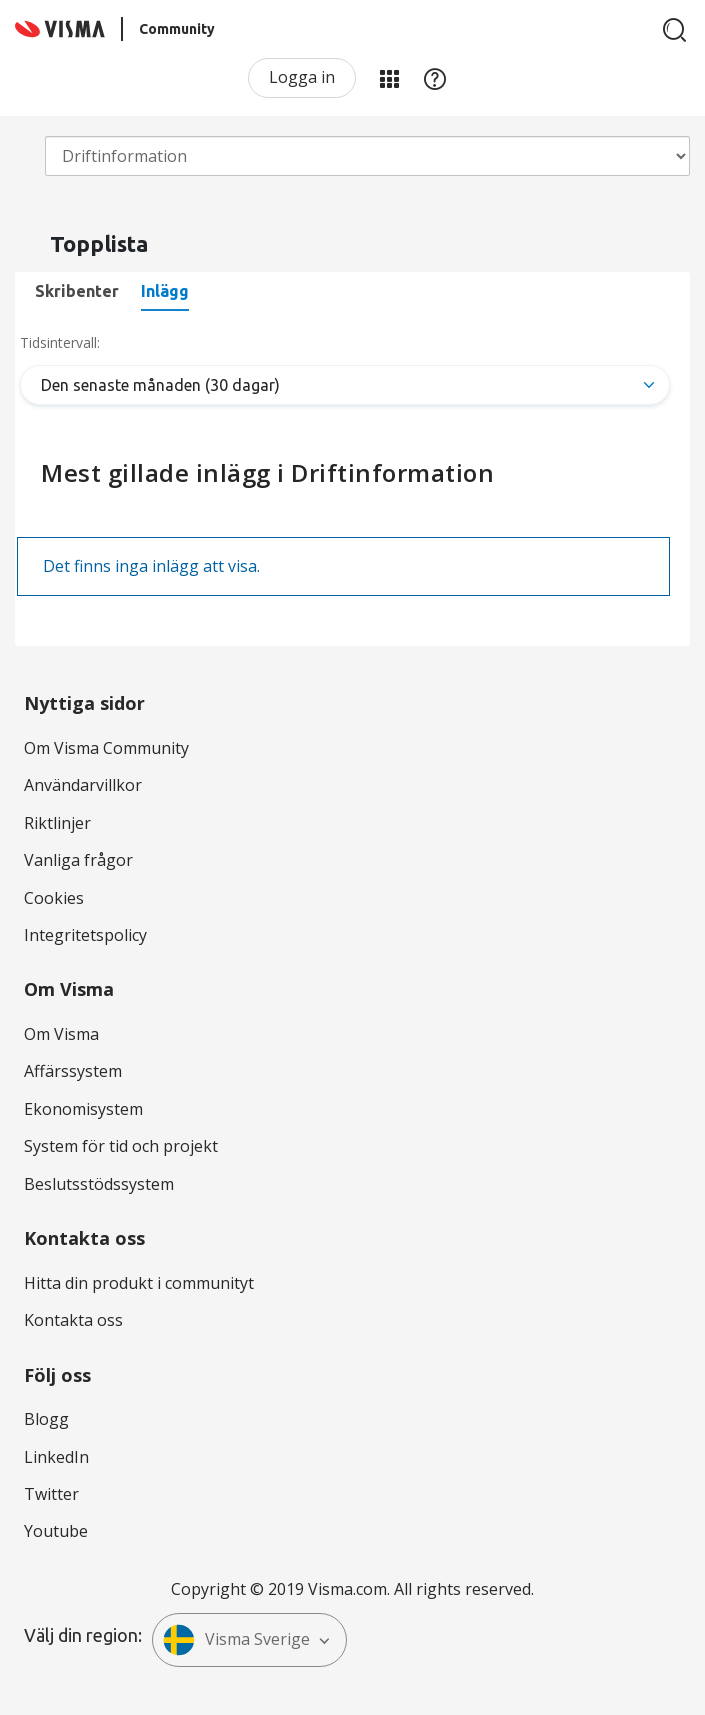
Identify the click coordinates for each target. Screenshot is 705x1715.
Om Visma (61, 1034)
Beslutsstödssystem (99, 1184)
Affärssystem (73, 1071)
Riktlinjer (57, 823)
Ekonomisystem (83, 1109)
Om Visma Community (106, 748)
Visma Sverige (236, 1640)
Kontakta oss (73, 1320)
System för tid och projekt (121, 1146)
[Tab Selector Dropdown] (345, 385)
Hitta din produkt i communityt (139, 1283)
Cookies (54, 898)
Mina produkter (389, 78)
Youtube (56, 1531)
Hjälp (435, 78)
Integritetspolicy (85, 935)
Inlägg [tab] (165, 291)
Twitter (51, 1494)
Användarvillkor (83, 785)
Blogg (46, 1419)
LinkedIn (56, 1457)
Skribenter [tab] (77, 291)
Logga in (302, 77)
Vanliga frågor (78, 860)
